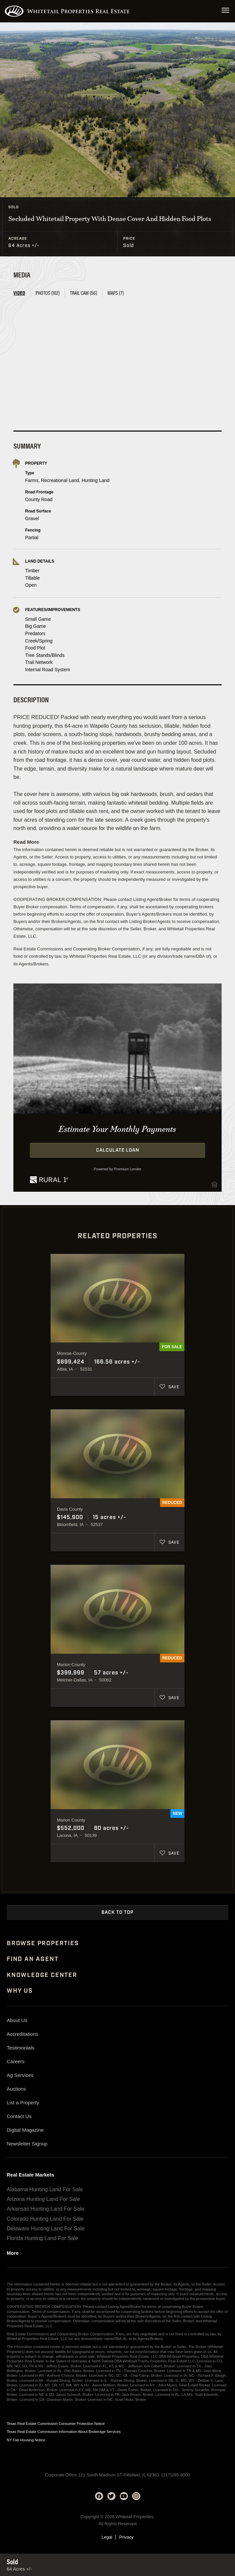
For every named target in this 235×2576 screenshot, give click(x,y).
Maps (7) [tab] (115, 293)
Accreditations (22, 2034)
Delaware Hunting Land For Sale (45, 2228)
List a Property (23, 2102)
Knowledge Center (42, 1975)
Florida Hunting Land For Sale (42, 2238)
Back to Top (117, 1912)
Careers (15, 2061)
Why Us (20, 1991)
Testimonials (20, 2048)
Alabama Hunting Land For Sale (45, 2189)
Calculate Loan (117, 1150)
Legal (106, 2537)
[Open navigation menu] (225, 11)
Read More (26, 842)
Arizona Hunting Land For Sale (43, 2199)
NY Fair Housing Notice (26, 2440)
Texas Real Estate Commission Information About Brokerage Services (64, 2432)
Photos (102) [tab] (47, 293)
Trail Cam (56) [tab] (83, 293)
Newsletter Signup (27, 2143)
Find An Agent (32, 1959)
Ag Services (20, 2075)
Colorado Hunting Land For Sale (45, 2219)
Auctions (16, 2089)
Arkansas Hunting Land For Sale (45, 2209)
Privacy (126, 2537)
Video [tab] (19, 293)
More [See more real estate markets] (13, 2253)
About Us (17, 2020)
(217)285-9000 (175, 2474)
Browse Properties (43, 1944)
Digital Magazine (25, 2130)
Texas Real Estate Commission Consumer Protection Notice (56, 2424)
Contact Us (19, 2116)
